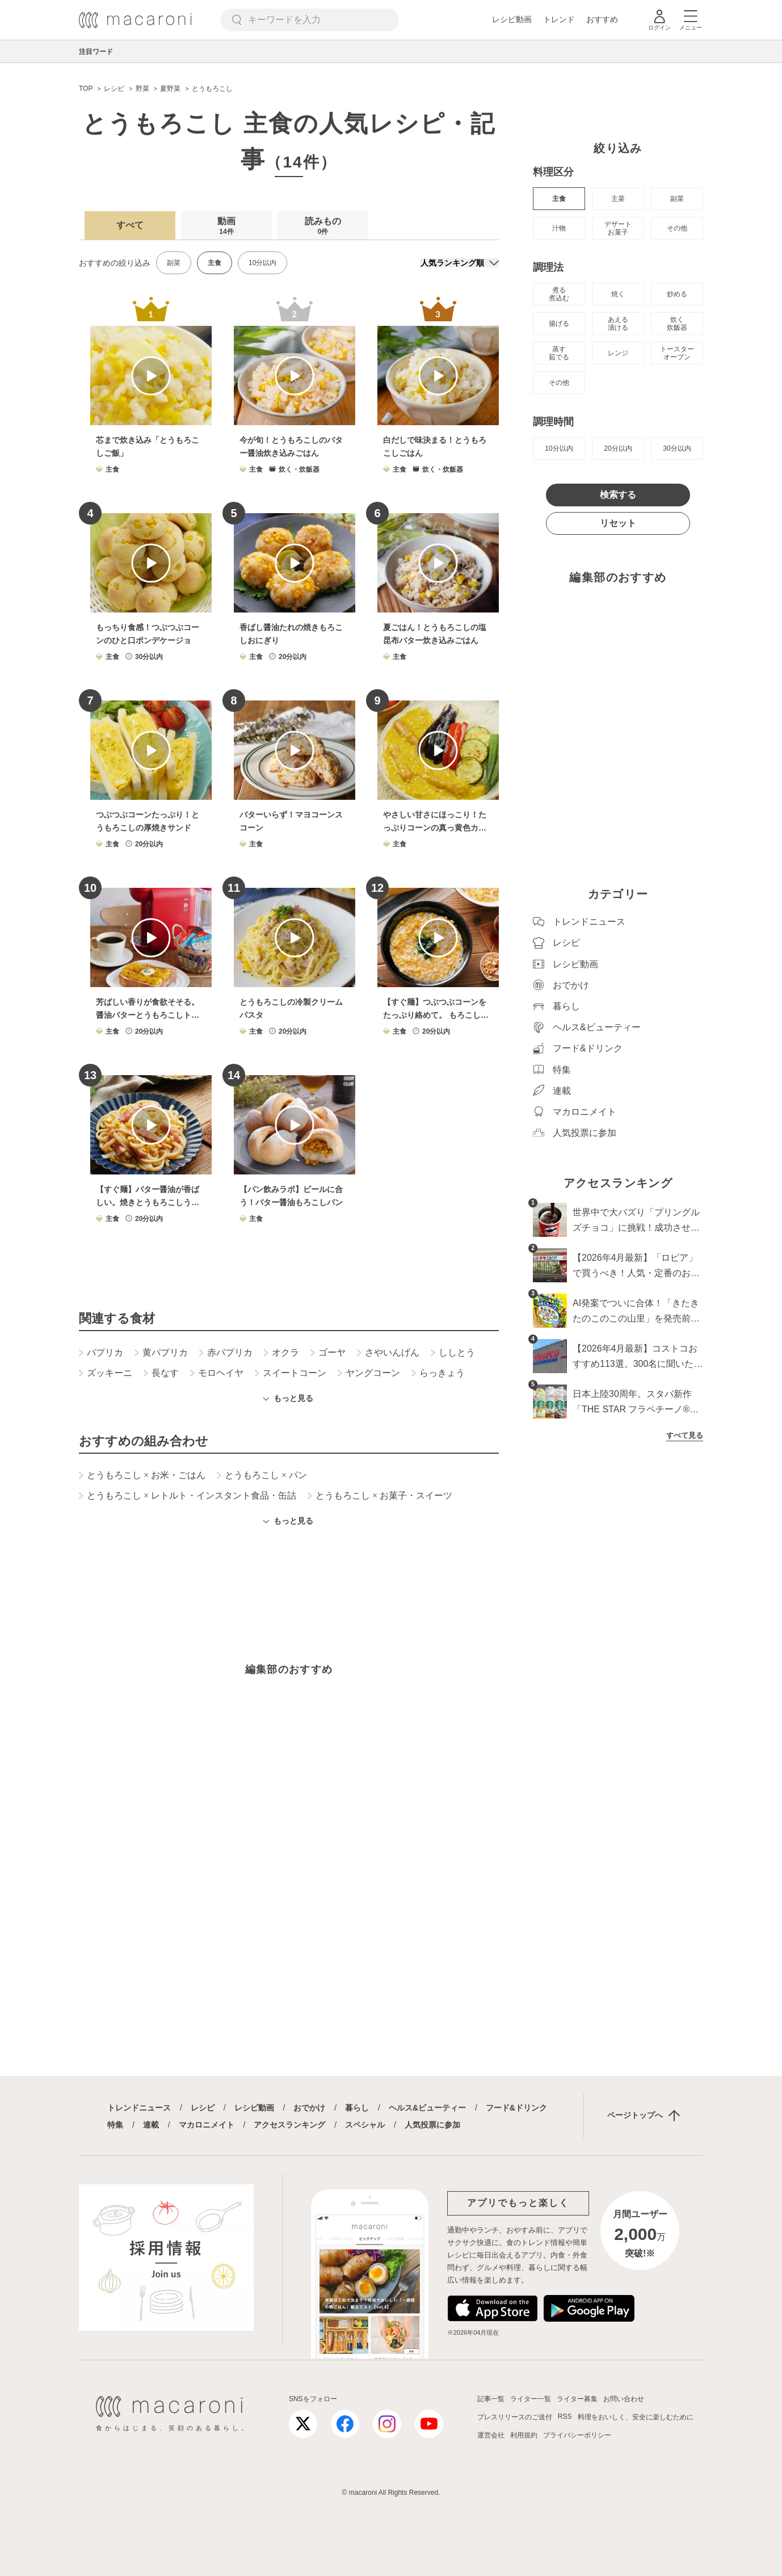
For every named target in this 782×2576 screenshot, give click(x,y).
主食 (559, 199)
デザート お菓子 (618, 228)
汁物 (559, 228)
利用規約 (523, 2435)
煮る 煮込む (559, 294)
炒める (677, 294)
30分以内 (677, 448)
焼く (618, 294)
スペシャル (365, 2124)
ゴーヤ (328, 1352)
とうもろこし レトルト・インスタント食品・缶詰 (187, 1495)
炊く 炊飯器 (677, 324)
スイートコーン (290, 1373)
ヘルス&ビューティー (427, 2107)
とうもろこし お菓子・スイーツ (380, 1495)
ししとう (453, 1352)
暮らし (357, 2107)
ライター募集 (577, 2399)
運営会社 (490, 2435)
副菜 (173, 263)
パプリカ (101, 1352)
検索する (618, 495)
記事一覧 (490, 2399)
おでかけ (309, 2107)
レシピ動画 (512, 19)
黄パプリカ (161, 1352)
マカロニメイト (206, 2124)
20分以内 (618, 448)
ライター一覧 (530, 2399)
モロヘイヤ (216, 1373)
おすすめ (602, 19)
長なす (161, 1373)
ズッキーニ (105, 1373)
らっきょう (438, 1373)
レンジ (618, 353)
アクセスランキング (289, 2124)
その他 (677, 228)
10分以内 (262, 263)
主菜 (618, 199)
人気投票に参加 (432, 2124)
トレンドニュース (139, 2107)
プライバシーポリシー (577, 2435)
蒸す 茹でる (559, 353)
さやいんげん (388, 1352)
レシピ (203, 2107)
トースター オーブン (677, 353)
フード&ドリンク (516, 2107)
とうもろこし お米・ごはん (142, 1475)
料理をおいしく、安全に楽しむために (635, 2417)
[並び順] (460, 262)
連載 (151, 2124)
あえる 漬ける (618, 324)
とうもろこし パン (262, 1475)
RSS (565, 2416)
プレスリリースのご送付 (514, 2417)
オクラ (281, 1352)
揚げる (559, 324)
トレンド (559, 19)
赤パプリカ (226, 1352)
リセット (618, 523)
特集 (115, 2124)
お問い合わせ (623, 2399)
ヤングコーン (369, 1373)
